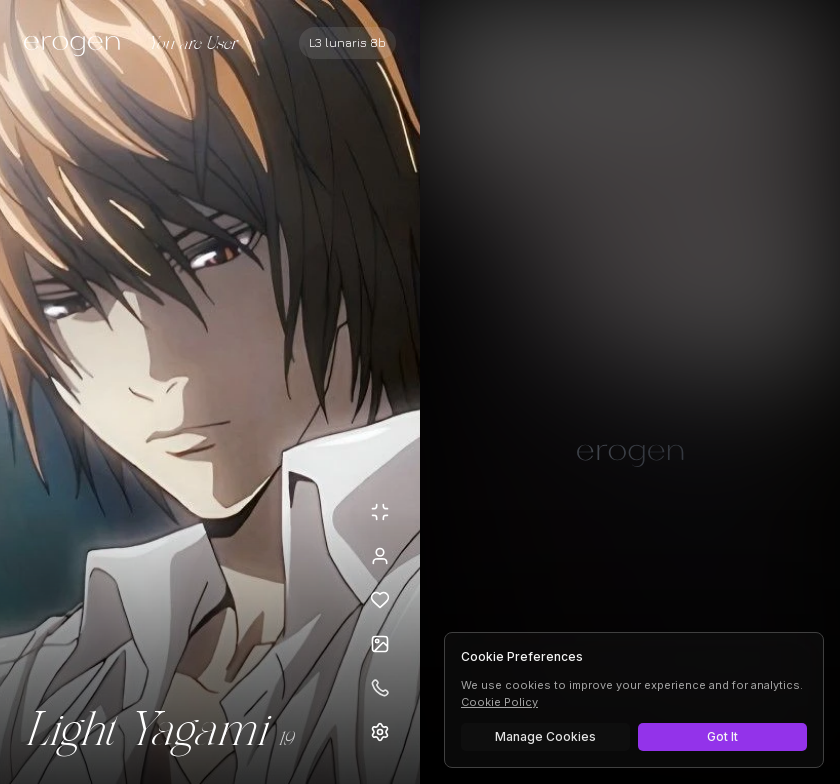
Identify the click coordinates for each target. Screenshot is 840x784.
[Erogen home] (77, 45)
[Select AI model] (347, 43)
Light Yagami (145, 732)
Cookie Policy (499, 702)
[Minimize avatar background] (380, 512)
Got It (722, 736)
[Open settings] (380, 732)
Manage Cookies (545, 736)
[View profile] (380, 556)
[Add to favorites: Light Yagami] (380, 600)
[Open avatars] (380, 644)
